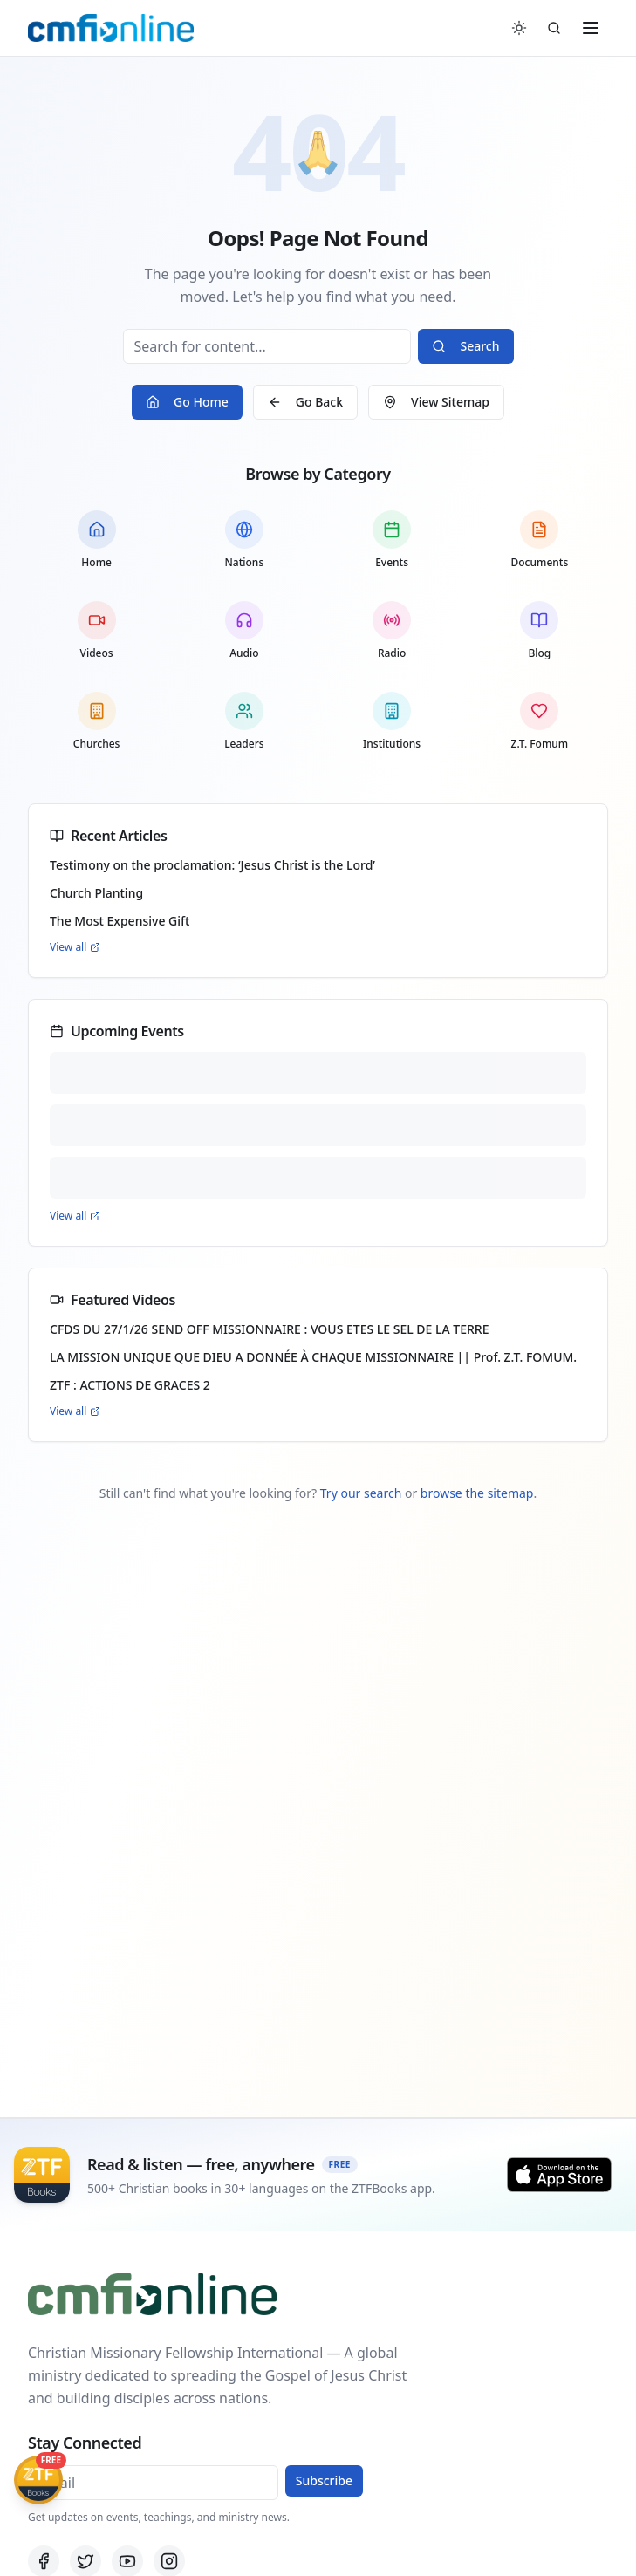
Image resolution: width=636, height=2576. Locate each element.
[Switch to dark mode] (519, 28)
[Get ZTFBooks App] (38, 2480)
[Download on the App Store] (559, 2174)
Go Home (187, 401)
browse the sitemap (477, 1493)
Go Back (305, 401)
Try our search (361, 1493)
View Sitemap (436, 401)
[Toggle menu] (590, 27)
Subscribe (324, 2480)
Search (465, 346)
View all (75, 947)
